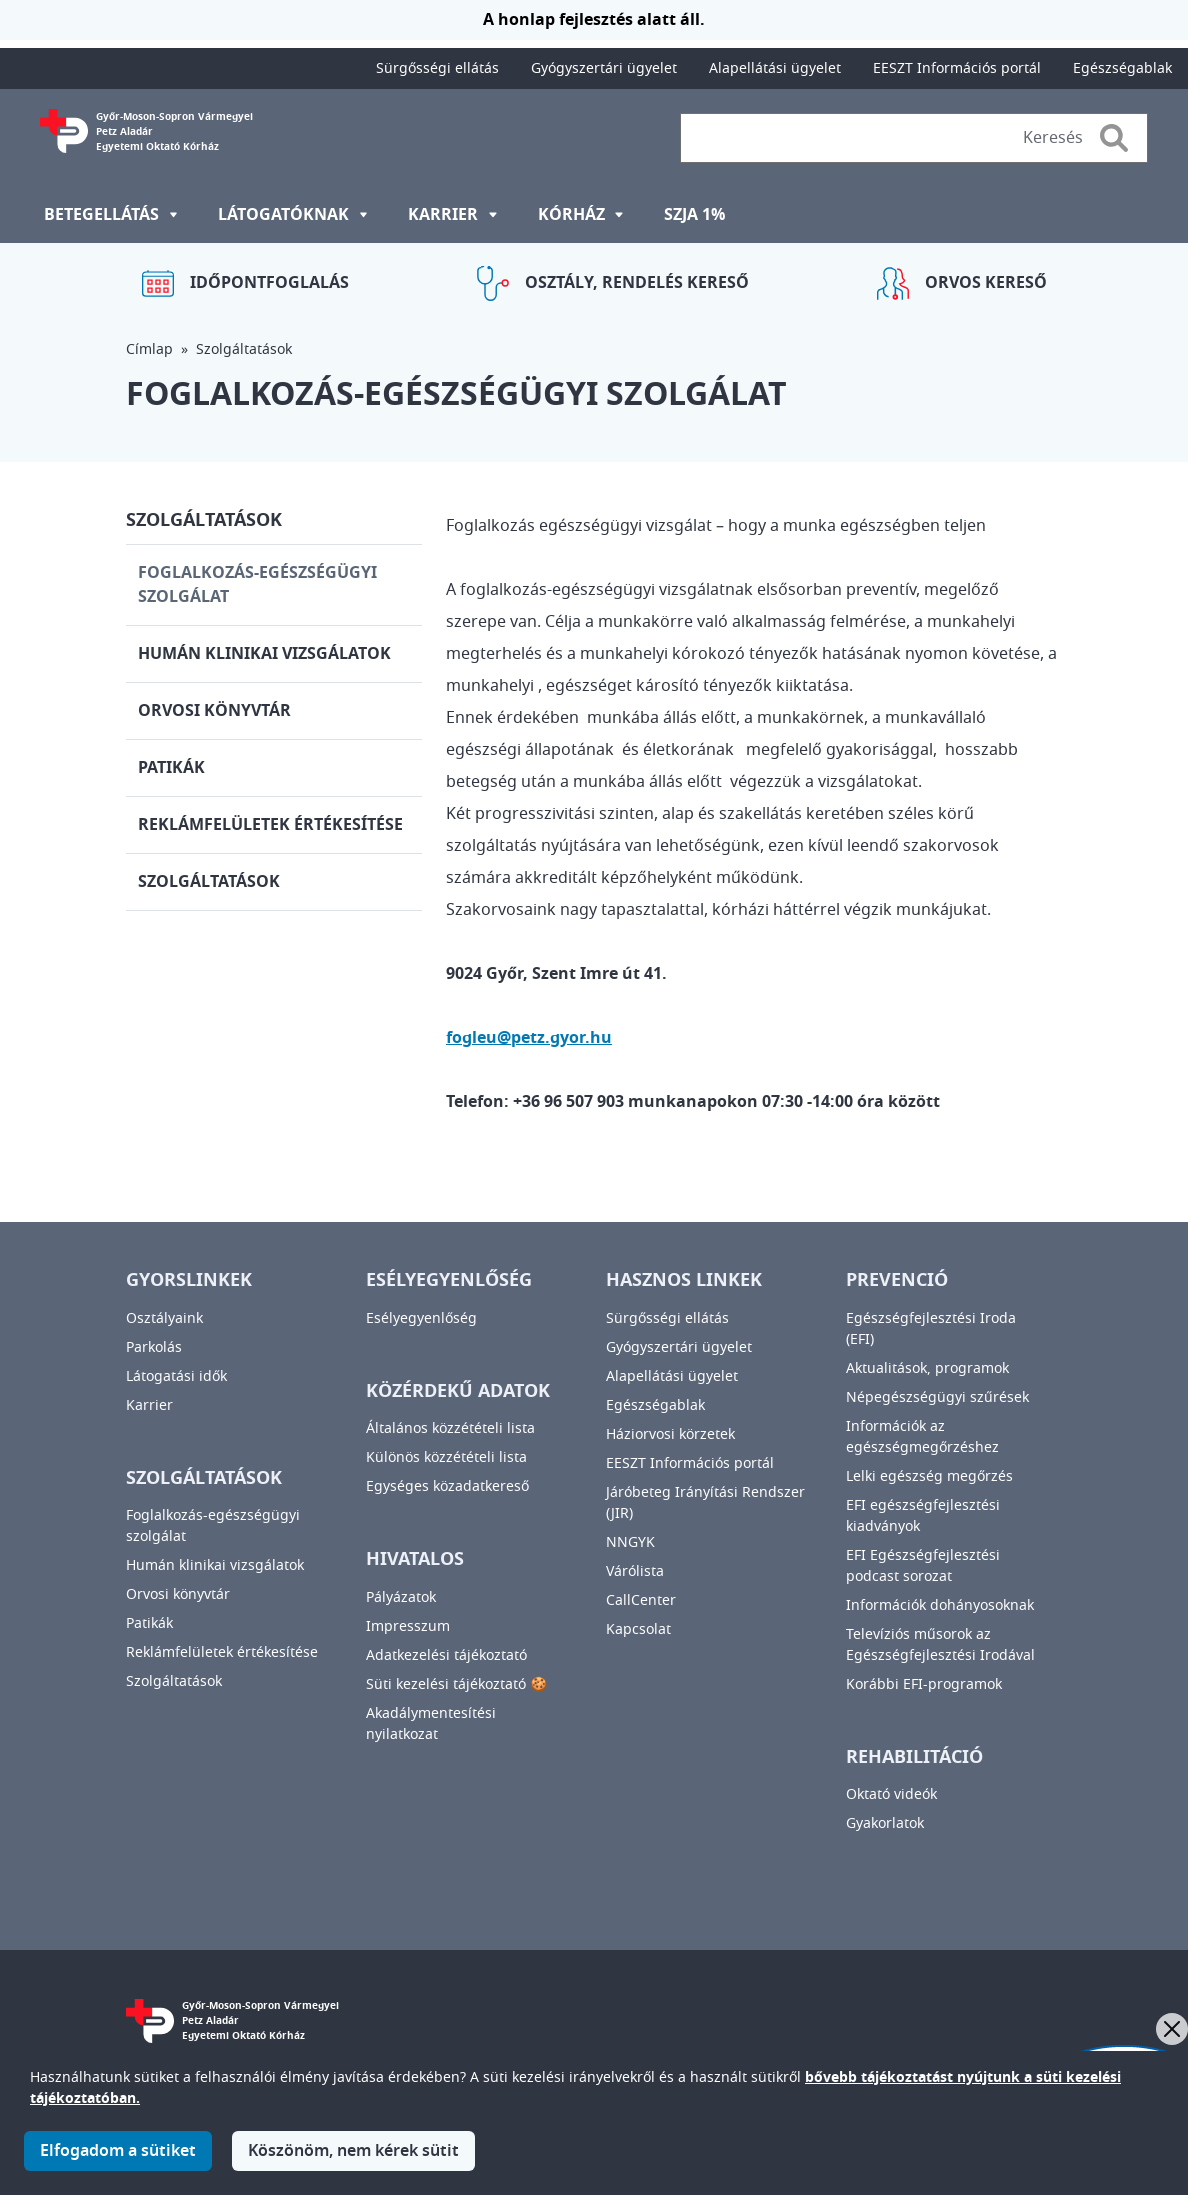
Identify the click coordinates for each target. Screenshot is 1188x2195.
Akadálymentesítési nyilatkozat (431, 1724)
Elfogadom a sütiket (118, 2163)
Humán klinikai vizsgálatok (264, 654)
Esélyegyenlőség (421, 1318)
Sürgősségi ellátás (437, 68)
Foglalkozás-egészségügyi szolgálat (257, 585)
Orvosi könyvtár (214, 711)
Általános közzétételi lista (450, 1428)
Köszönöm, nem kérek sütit (353, 2163)
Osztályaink (164, 1318)
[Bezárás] (1172, 2029)
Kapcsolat (638, 1629)
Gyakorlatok (885, 1823)
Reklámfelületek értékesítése (270, 825)
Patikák (171, 768)
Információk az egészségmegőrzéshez (922, 1437)
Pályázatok (401, 1597)
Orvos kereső (986, 283)
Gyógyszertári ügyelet (604, 68)
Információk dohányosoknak (940, 1605)
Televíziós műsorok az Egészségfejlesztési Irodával (940, 1645)
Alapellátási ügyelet (775, 68)
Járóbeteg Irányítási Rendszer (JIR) (705, 1503)
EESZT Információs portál (957, 68)
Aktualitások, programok (927, 1368)
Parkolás (154, 1347)
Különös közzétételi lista (446, 1457)
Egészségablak (1122, 68)
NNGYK (630, 1542)
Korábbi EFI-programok (924, 1684)
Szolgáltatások (244, 349)
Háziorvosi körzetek (670, 1434)
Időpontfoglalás (269, 283)
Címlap (149, 349)
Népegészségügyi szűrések (937, 1397)
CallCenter (641, 1600)
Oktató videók (891, 1794)
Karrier (149, 1405)
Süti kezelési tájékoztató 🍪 (456, 1684)
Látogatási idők (176, 1376)
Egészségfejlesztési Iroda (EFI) (931, 1329)
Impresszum (408, 1626)
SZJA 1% (694, 215)
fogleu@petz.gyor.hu (529, 1038)
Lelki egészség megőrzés (929, 1476)
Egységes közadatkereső (447, 1486)
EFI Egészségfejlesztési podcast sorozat (923, 1566)
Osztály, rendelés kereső (637, 283)
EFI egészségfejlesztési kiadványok (923, 1516)
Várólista (635, 1571)
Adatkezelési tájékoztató (446, 1655)
